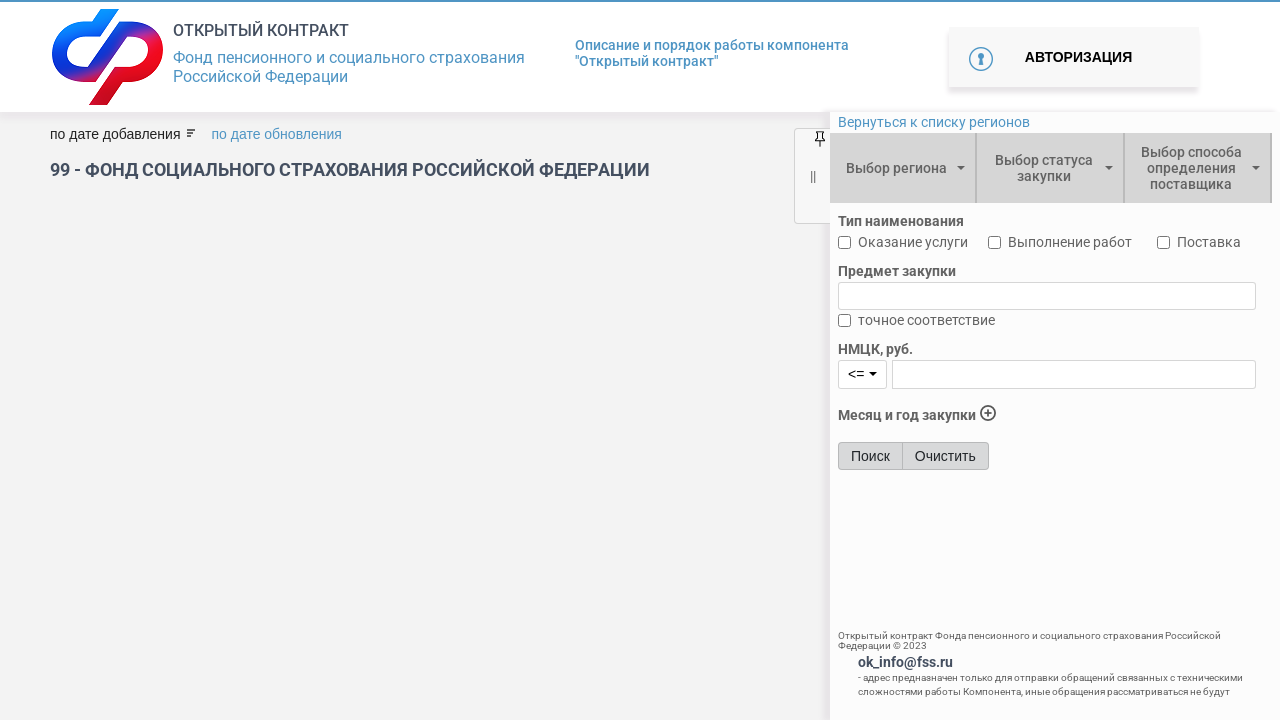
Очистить (945, 456)
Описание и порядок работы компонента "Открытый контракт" (712, 53)
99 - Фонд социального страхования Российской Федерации (350, 169)
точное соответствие (926, 320)
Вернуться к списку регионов (934, 122)
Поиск (870, 456)
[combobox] (902, 168)
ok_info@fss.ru (905, 662)
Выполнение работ (1070, 242)
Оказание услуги (913, 242)
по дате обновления (276, 134)
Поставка (1209, 242)
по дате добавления (115, 134)
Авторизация (1078, 57)
